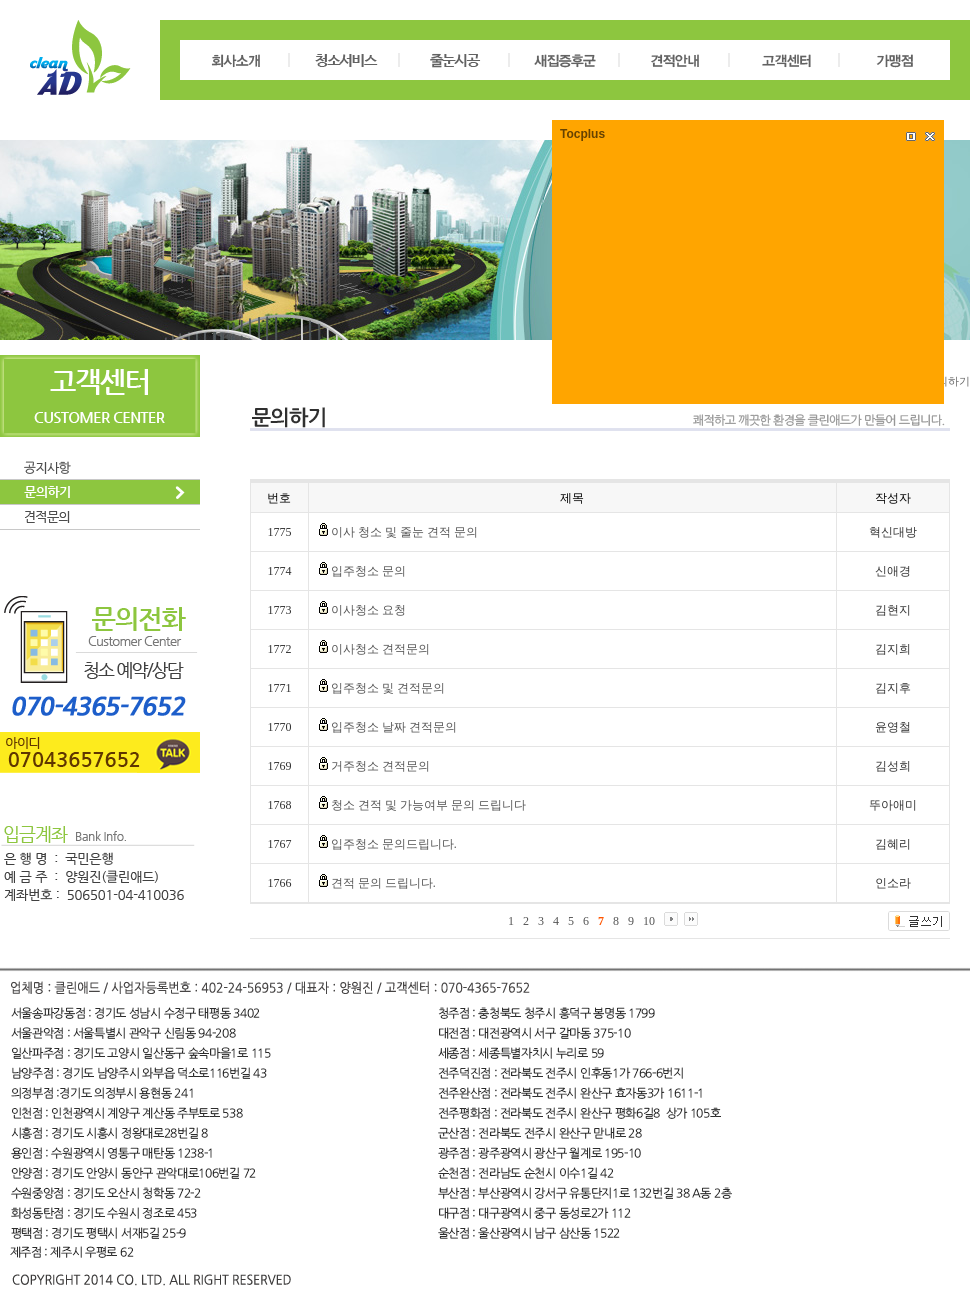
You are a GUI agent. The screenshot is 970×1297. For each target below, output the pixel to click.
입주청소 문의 (368, 571)
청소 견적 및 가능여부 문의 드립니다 (428, 805)
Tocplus (582, 134)
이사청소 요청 (368, 610)
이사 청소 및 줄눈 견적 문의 (404, 532)
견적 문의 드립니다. (383, 883)
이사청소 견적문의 (380, 649)
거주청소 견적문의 (380, 766)
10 (649, 921)
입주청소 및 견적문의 (388, 688)
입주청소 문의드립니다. (394, 844)
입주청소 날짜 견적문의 (394, 727)
